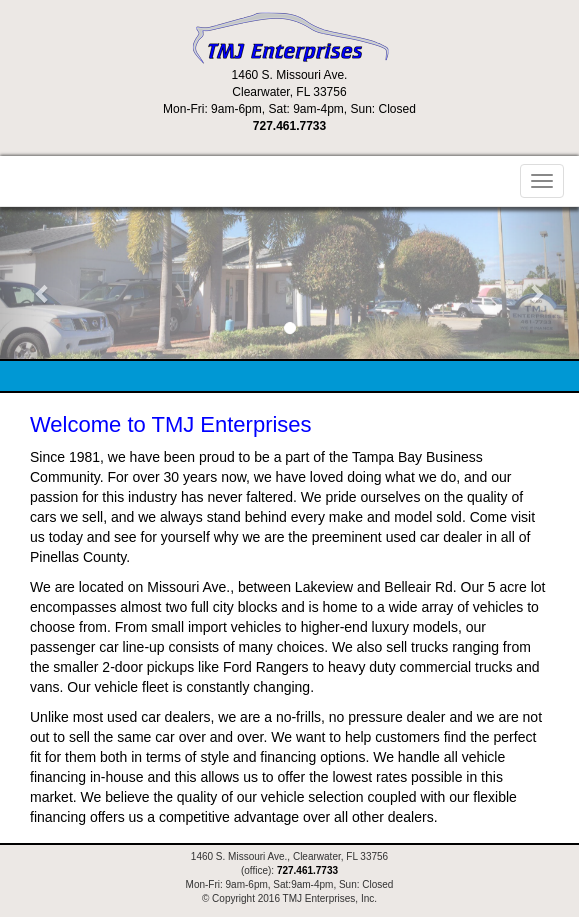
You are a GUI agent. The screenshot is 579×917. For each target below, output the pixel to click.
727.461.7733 (289, 126)
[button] (43, 283)
